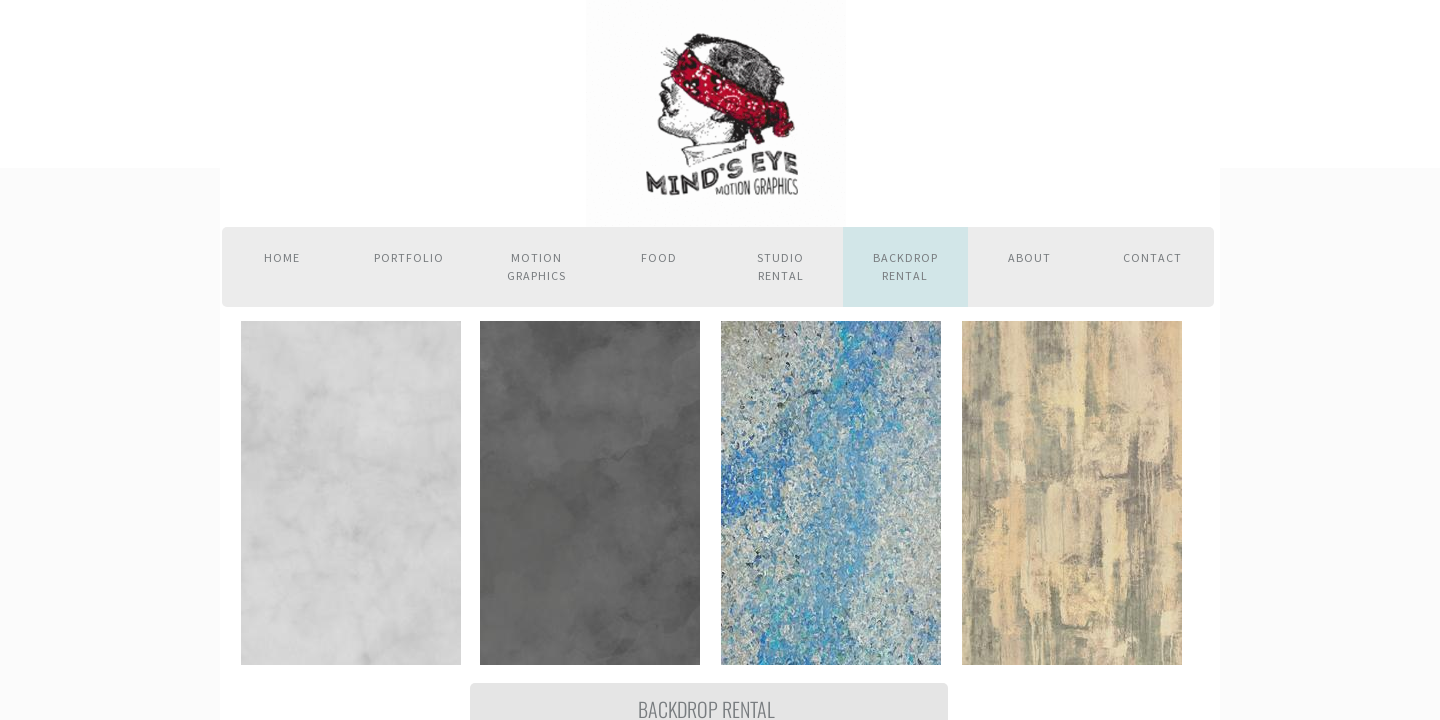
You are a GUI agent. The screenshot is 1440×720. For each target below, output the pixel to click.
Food (659, 257)
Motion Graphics (536, 266)
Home (282, 257)
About (1029, 257)
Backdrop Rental (905, 266)
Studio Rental (780, 266)
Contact (1152, 257)
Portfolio (409, 257)
